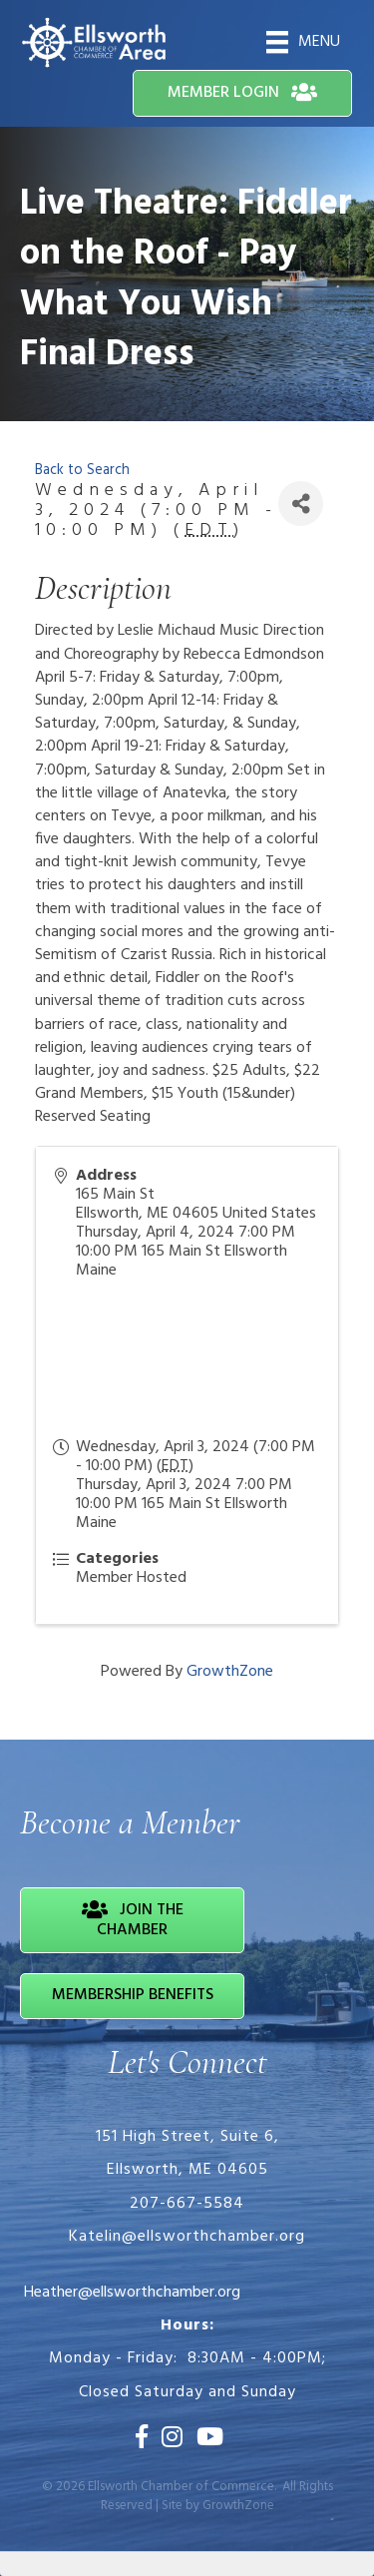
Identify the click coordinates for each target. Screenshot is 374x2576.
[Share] (300, 503)
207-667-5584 (187, 2204)
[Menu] (303, 42)
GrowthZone (230, 1672)
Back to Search (82, 470)
